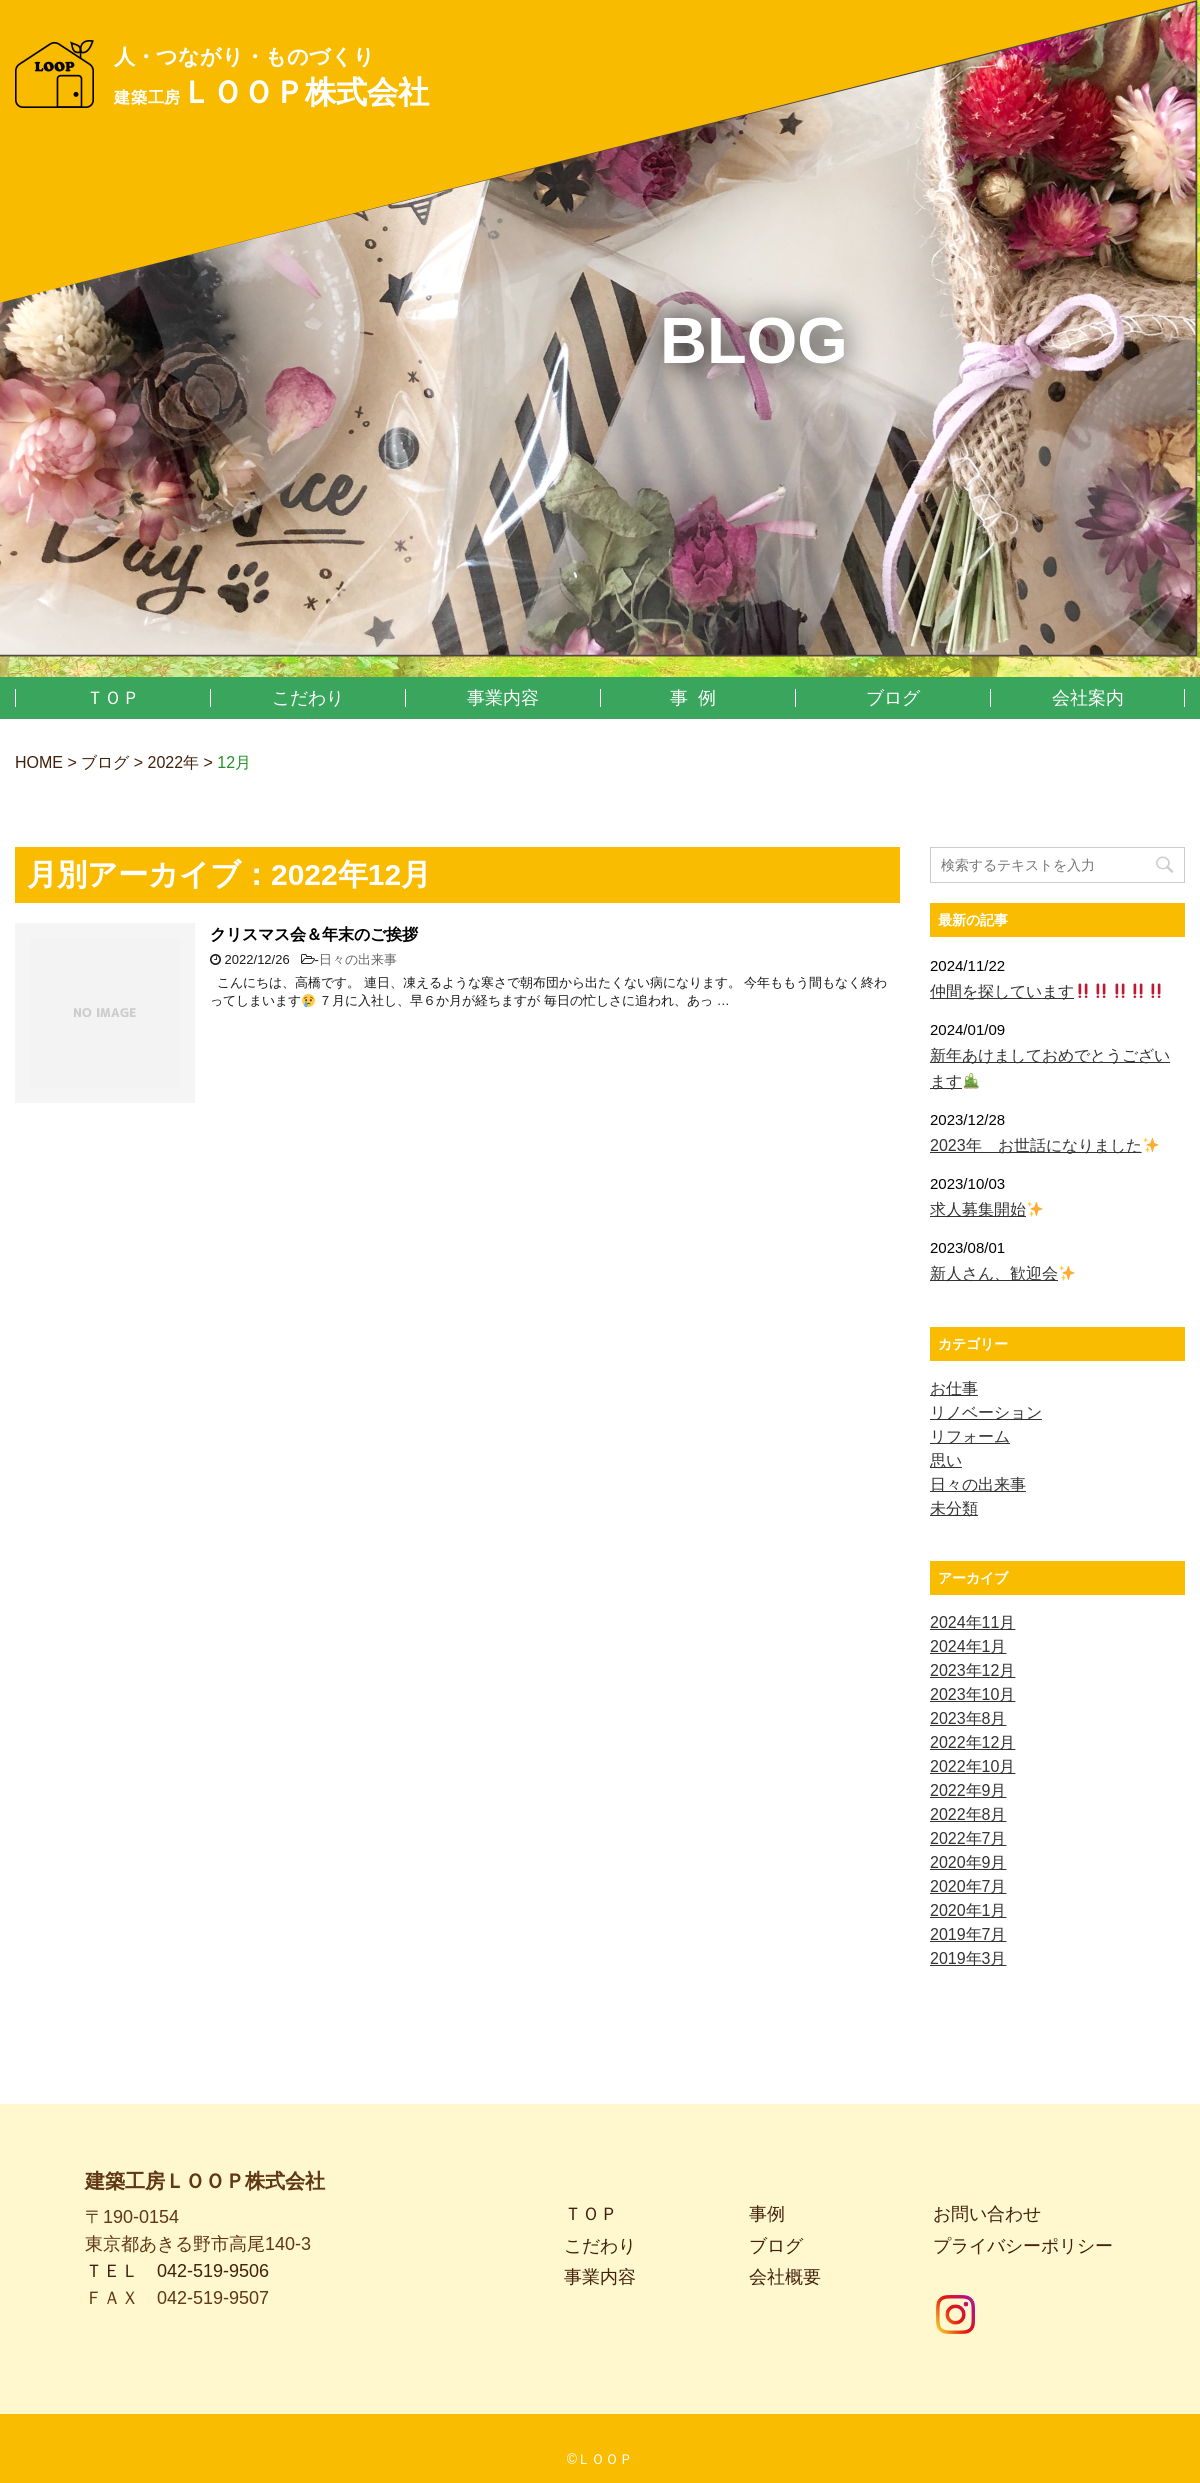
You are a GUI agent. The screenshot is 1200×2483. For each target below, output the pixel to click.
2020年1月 (968, 1910)
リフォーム (970, 1436)
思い (946, 1460)
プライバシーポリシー (1023, 2223)
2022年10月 (972, 1766)
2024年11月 (972, 1622)
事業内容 (503, 698)
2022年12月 (972, 1742)
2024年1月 (968, 1646)
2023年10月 (972, 1694)
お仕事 (954, 1388)
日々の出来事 (358, 959)
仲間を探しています (1047, 991)
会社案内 (1088, 698)
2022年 (174, 762)
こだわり (308, 698)
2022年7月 (968, 1838)
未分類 (954, 1508)
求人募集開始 (986, 1209)
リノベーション (986, 1412)
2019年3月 (968, 1958)
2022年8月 (968, 1814)
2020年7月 (968, 1886)
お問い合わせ (987, 2191)
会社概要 (785, 2254)
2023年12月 (972, 1670)
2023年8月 (968, 1718)
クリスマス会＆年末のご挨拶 (314, 934)
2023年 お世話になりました (1044, 1145)
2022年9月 (968, 1790)
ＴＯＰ (113, 698)
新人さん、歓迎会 (1002, 1273)
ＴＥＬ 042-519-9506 (177, 2248)
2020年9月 (968, 1862)
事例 (698, 698)
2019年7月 (968, 1934)
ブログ (893, 698)
